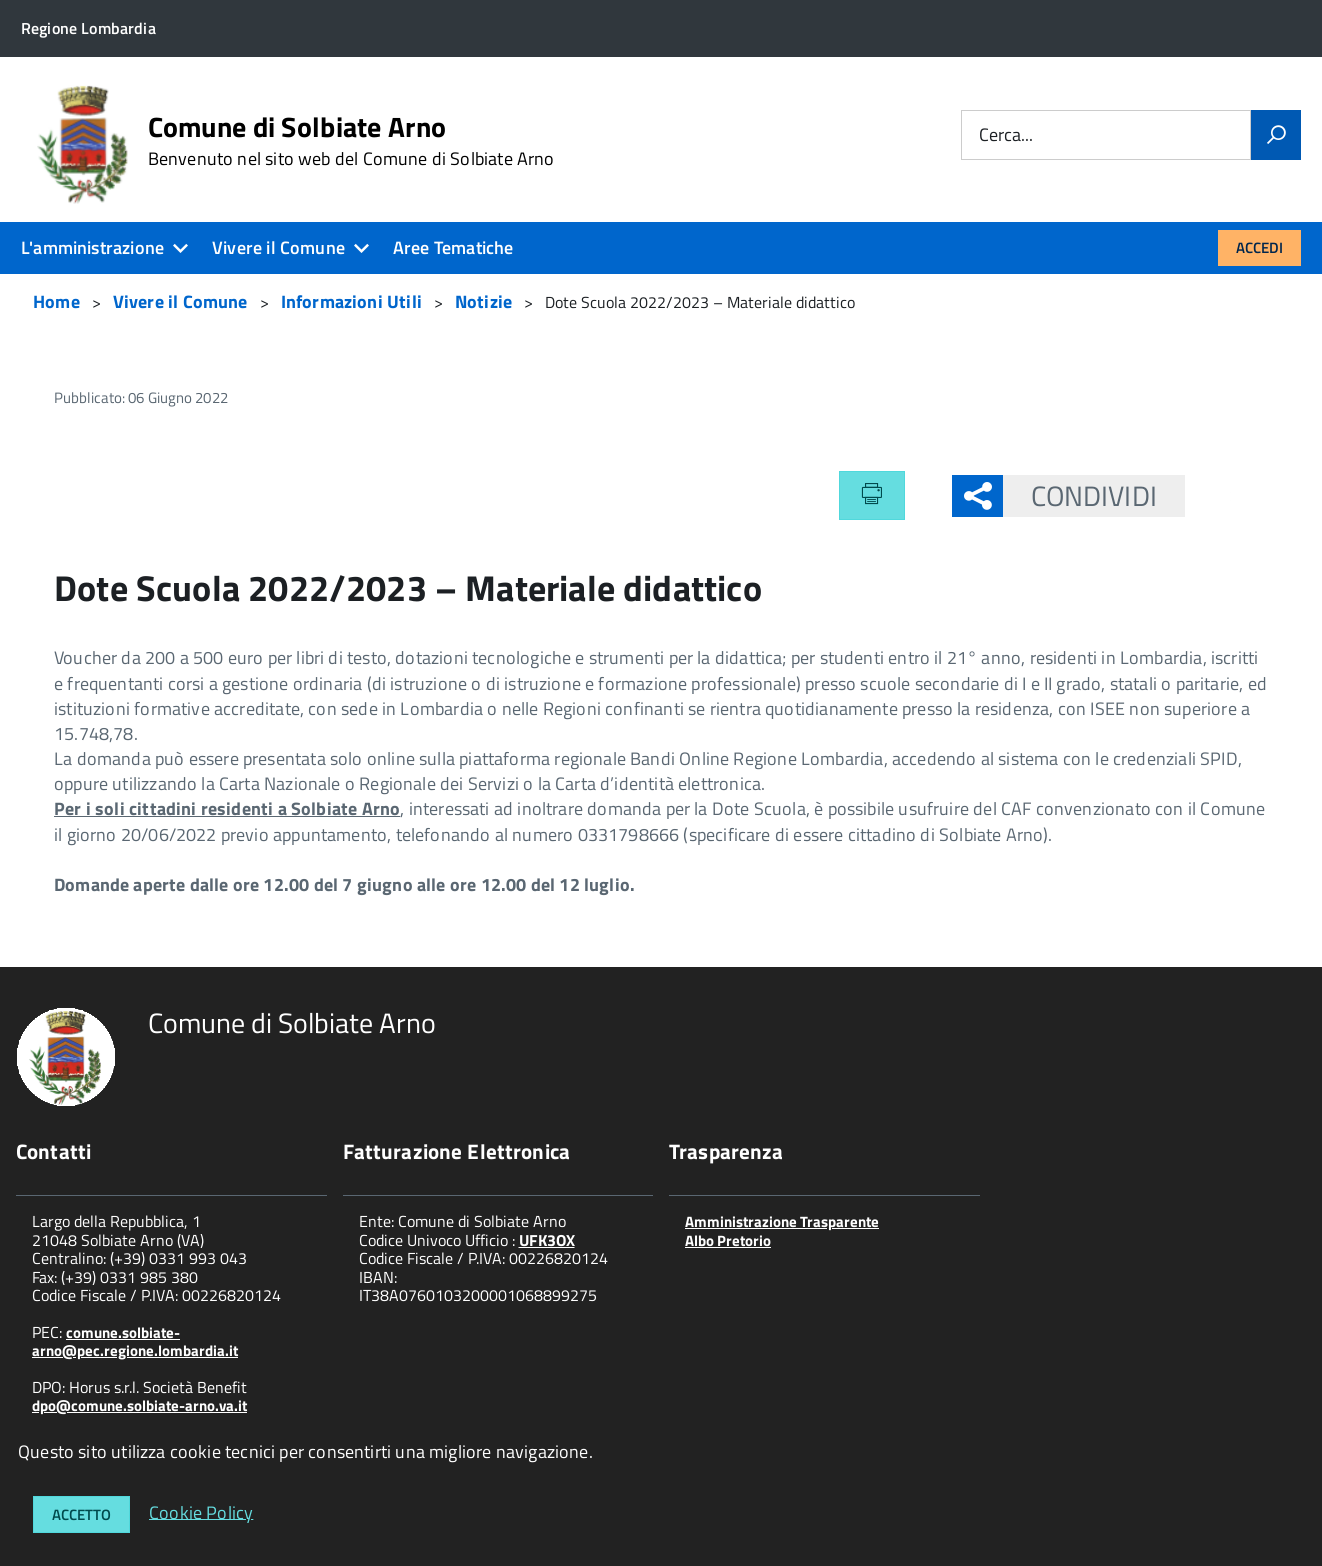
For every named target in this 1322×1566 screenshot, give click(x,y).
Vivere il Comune (278, 247)
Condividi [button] (1080, 495)
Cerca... (1006, 135)
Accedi (1259, 247)
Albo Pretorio (728, 1240)
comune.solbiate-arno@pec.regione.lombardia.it (135, 1341)
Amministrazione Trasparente (782, 1221)
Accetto (81, 1514)
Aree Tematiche (453, 247)
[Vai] (1276, 135)
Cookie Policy (201, 1511)
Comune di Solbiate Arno (351, 141)
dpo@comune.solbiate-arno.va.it (139, 1405)
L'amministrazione (92, 247)
